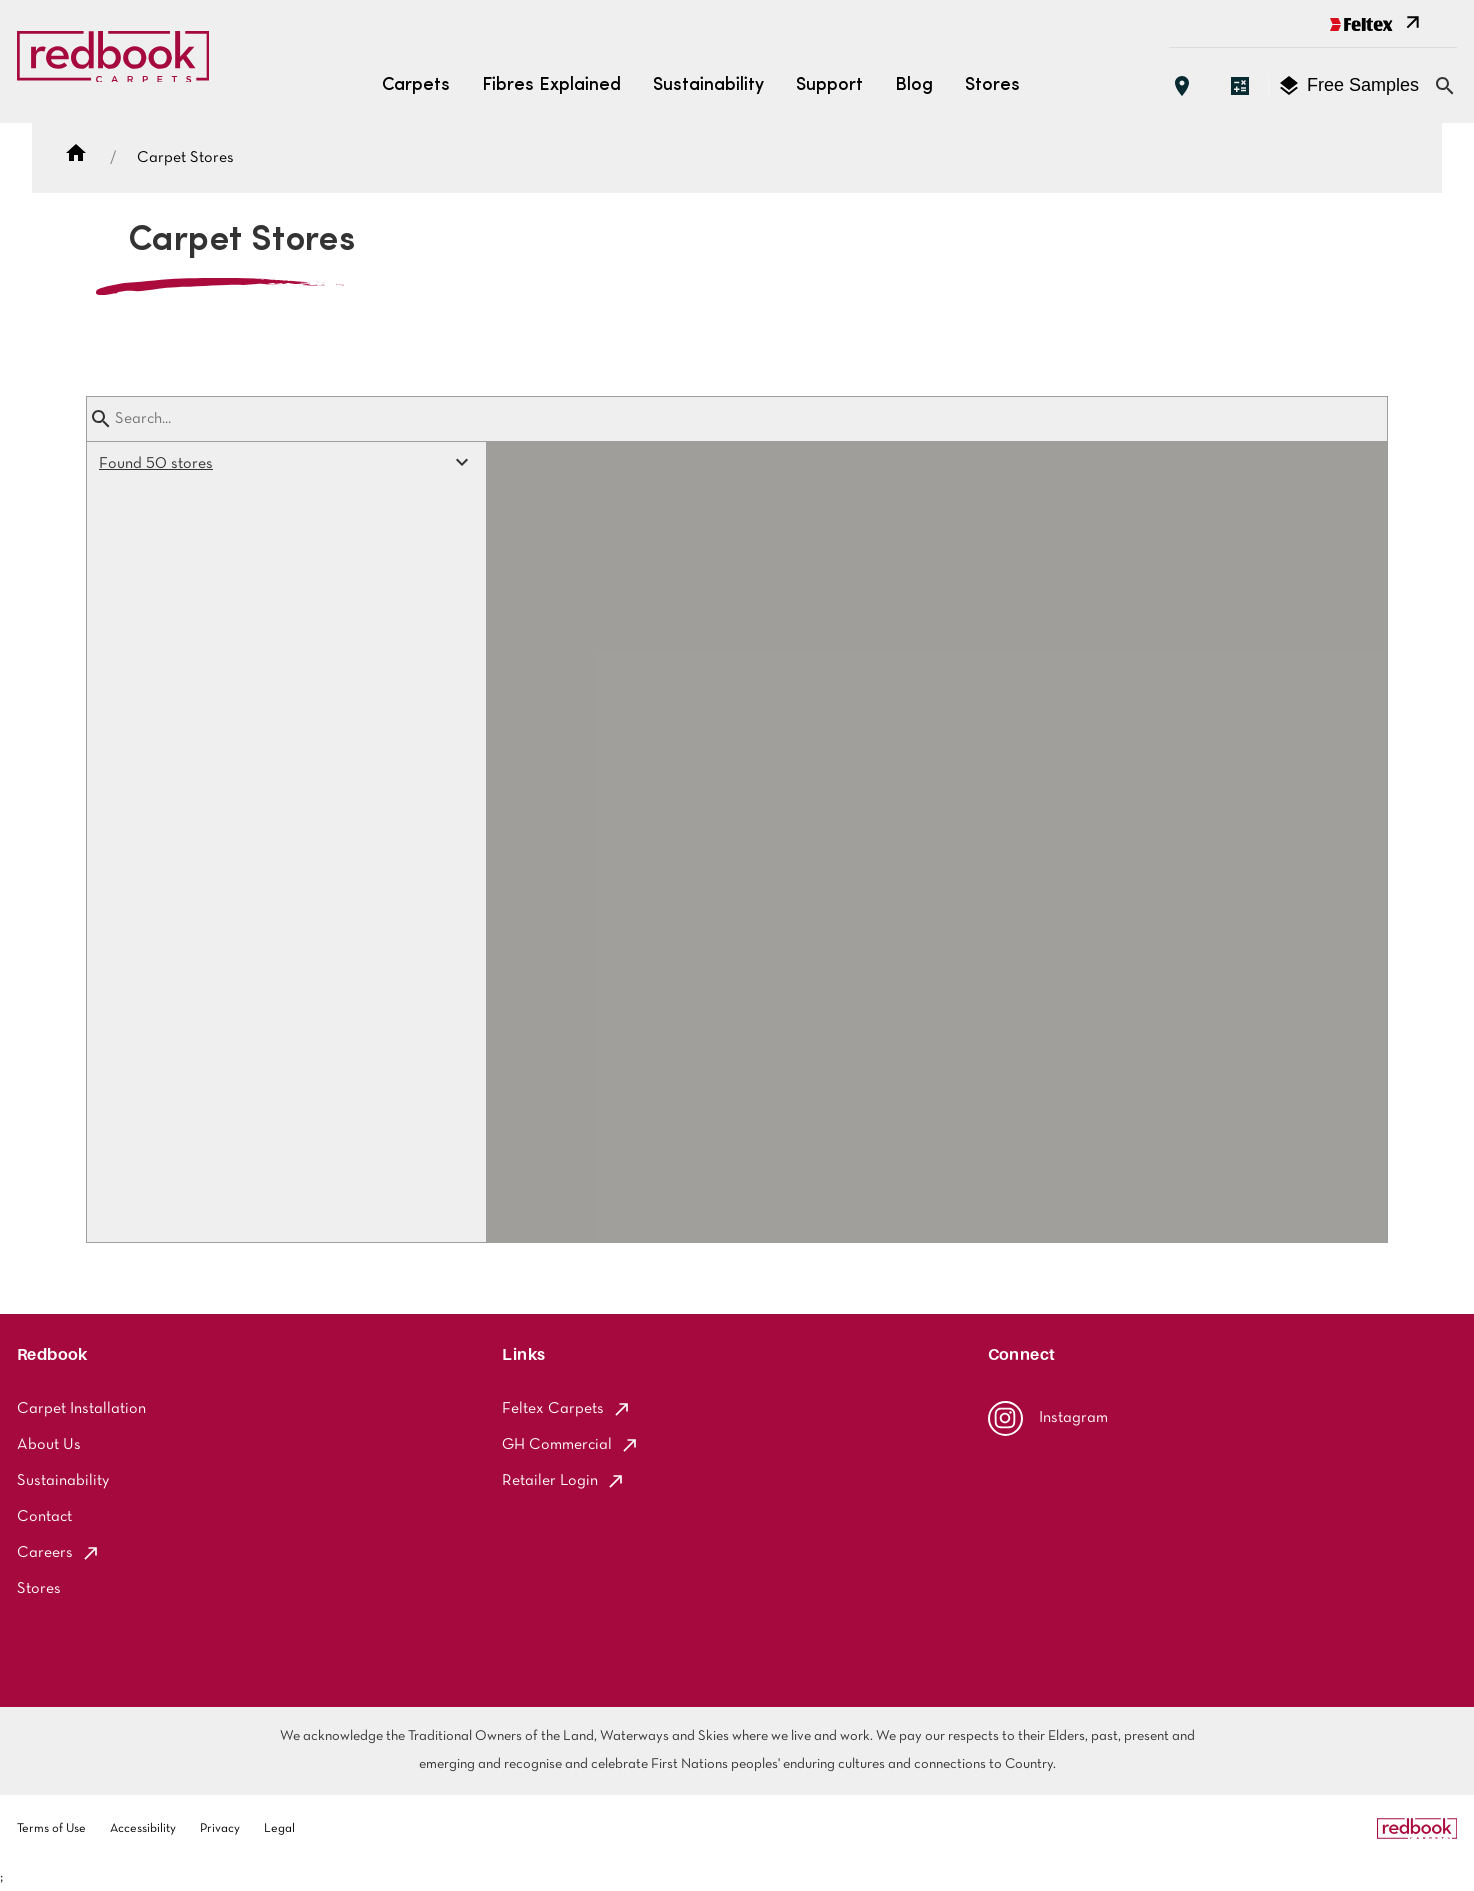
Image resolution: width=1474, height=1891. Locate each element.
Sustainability (708, 85)
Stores (992, 85)
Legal (279, 1829)
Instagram (1048, 1418)
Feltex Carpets (567, 1409)
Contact (44, 1517)
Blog (914, 85)
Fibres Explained (551, 85)
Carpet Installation (81, 1409)
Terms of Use (51, 1829)
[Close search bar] (1445, 86)
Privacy (220, 1829)
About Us (49, 1445)
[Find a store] (1182, 85)
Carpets (416, 85)
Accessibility (143, 1829)
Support (829, 85)
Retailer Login (564, 1481)
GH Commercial (571, 1445)
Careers (59, 1553)
